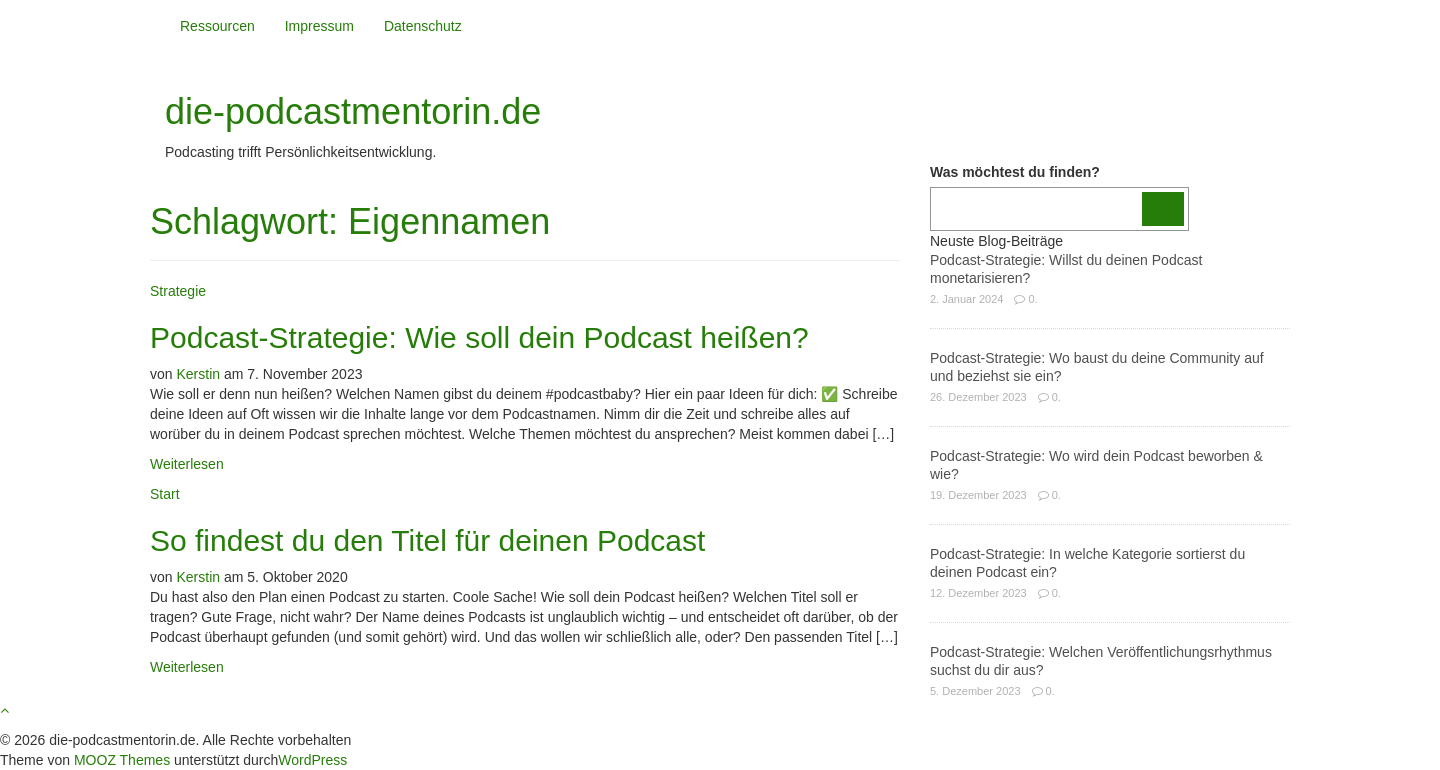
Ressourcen (217, 26)
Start (165, 494)
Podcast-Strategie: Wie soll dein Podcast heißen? (479, 337)
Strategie (178, 291)
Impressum (319, 26)
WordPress (312, 760)
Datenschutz (423, 26)
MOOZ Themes (122, 760)
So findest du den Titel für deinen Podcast (427, 540)
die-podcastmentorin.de (353, 111)
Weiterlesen (187, 464)
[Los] (1163, 209)
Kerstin (198, 374)
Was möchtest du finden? (1015, 172)
